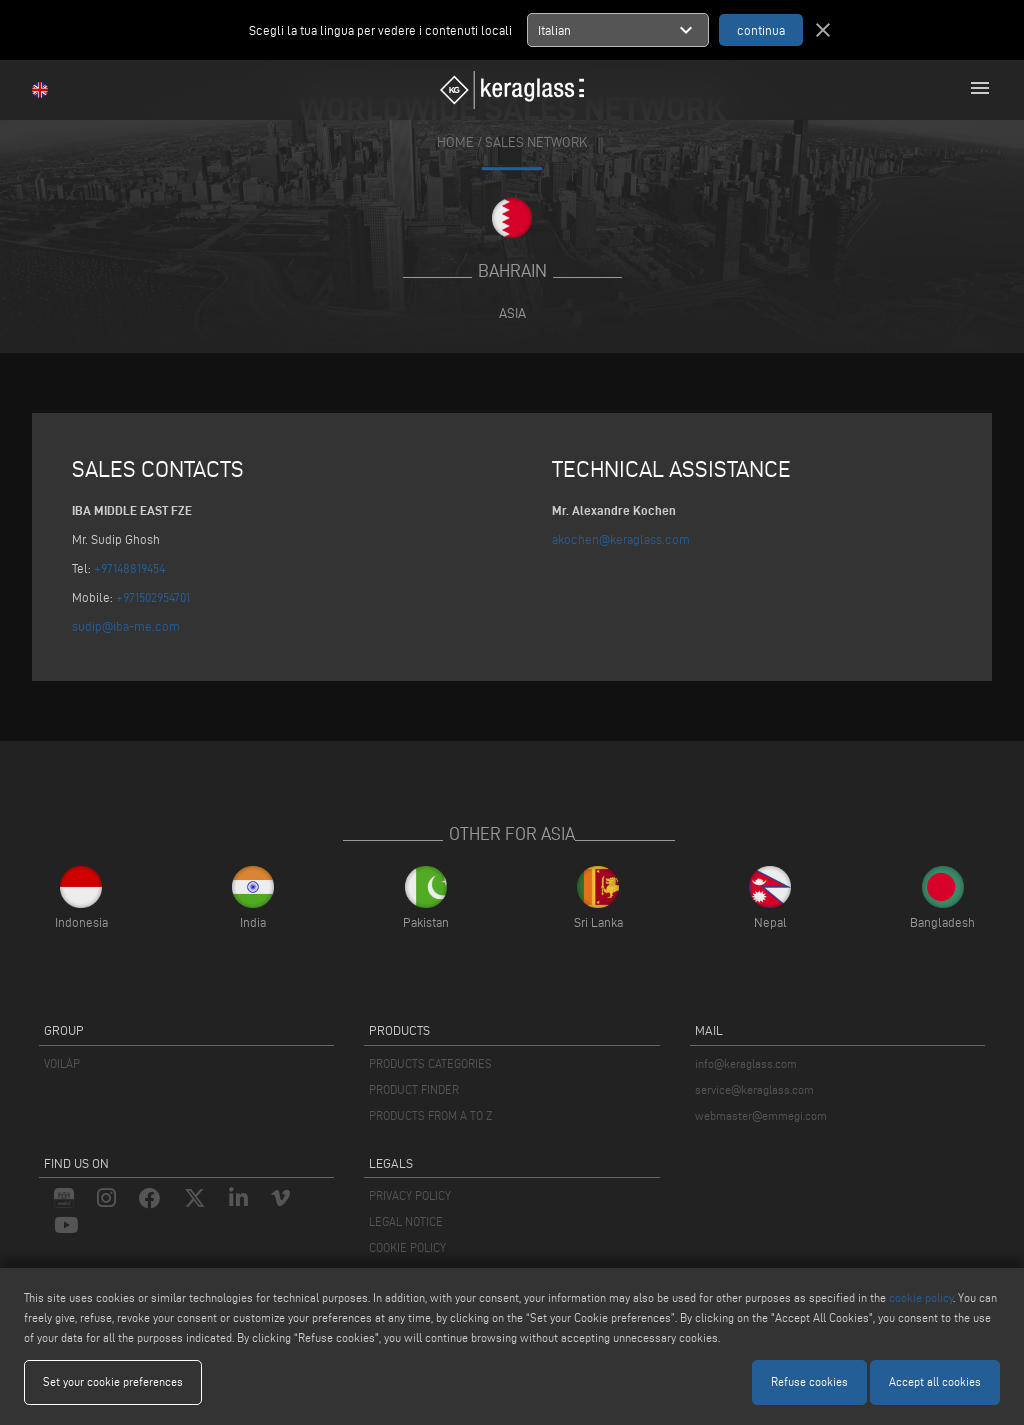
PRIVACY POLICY (410, 1195)
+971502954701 (153, 597)
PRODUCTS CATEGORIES (430, 1063)
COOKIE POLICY (407, 1247)
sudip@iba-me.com (126, 626)
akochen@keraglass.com (621, 539)
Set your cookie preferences (113, 1381)
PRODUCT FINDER (414, 1089)
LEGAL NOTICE (406, 1221)
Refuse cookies (809, 1381)
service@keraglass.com (754, 1089)
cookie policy (921, 1297)
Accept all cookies (935, 1381)
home (455, 142)
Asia (512, 313)
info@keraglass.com (746, 1063)
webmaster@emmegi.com (761, 1115)
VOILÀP (62, 1063)
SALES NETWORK (536, 142)
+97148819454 (129, 568)
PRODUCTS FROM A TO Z (430, 1115)
